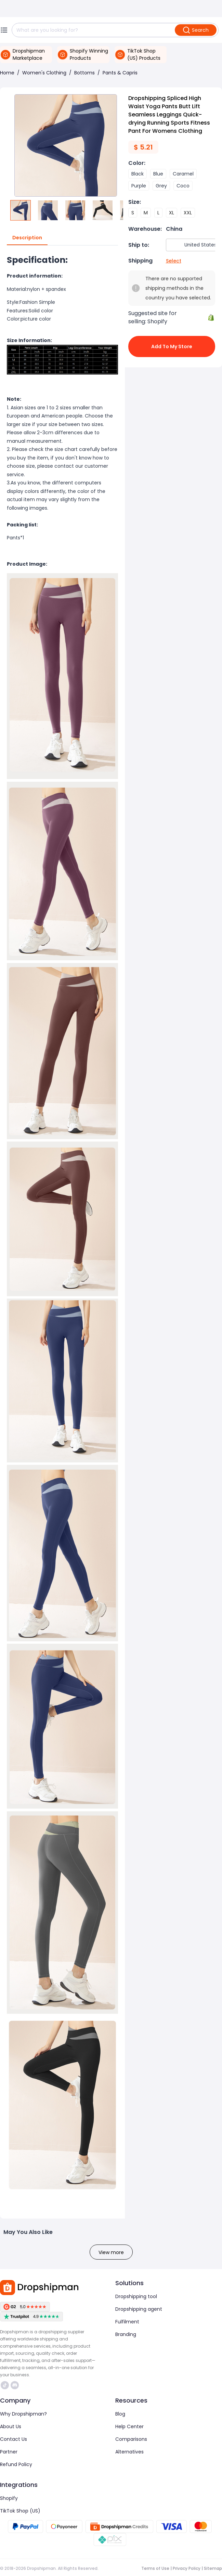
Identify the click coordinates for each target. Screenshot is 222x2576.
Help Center (129, 2426)
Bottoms (84, 72)
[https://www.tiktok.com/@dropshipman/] (5, 2385)
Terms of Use (155, 2568)
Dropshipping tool (136, 2296)
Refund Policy (16, 2464)
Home (7, 72)
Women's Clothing (44, 72)
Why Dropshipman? (23, 2413)
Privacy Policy (186, 2568)
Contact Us (13, 2439)
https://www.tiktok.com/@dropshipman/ (5, 2385)
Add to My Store (172, 346)
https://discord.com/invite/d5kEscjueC (15, 2385)
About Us (10, 2426)
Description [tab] (27, 238)
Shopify (9, 2498)
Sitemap (213, 2568)
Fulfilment (127, 2321)
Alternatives (129, 2451)
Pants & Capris (120, 72)
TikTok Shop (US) (20, 2510)
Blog (120, 2413)
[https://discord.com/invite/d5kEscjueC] (15, 2385)
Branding (125, 2334)
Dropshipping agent (138, 2309)
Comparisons (131, 2439)
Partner (8, 2451)
